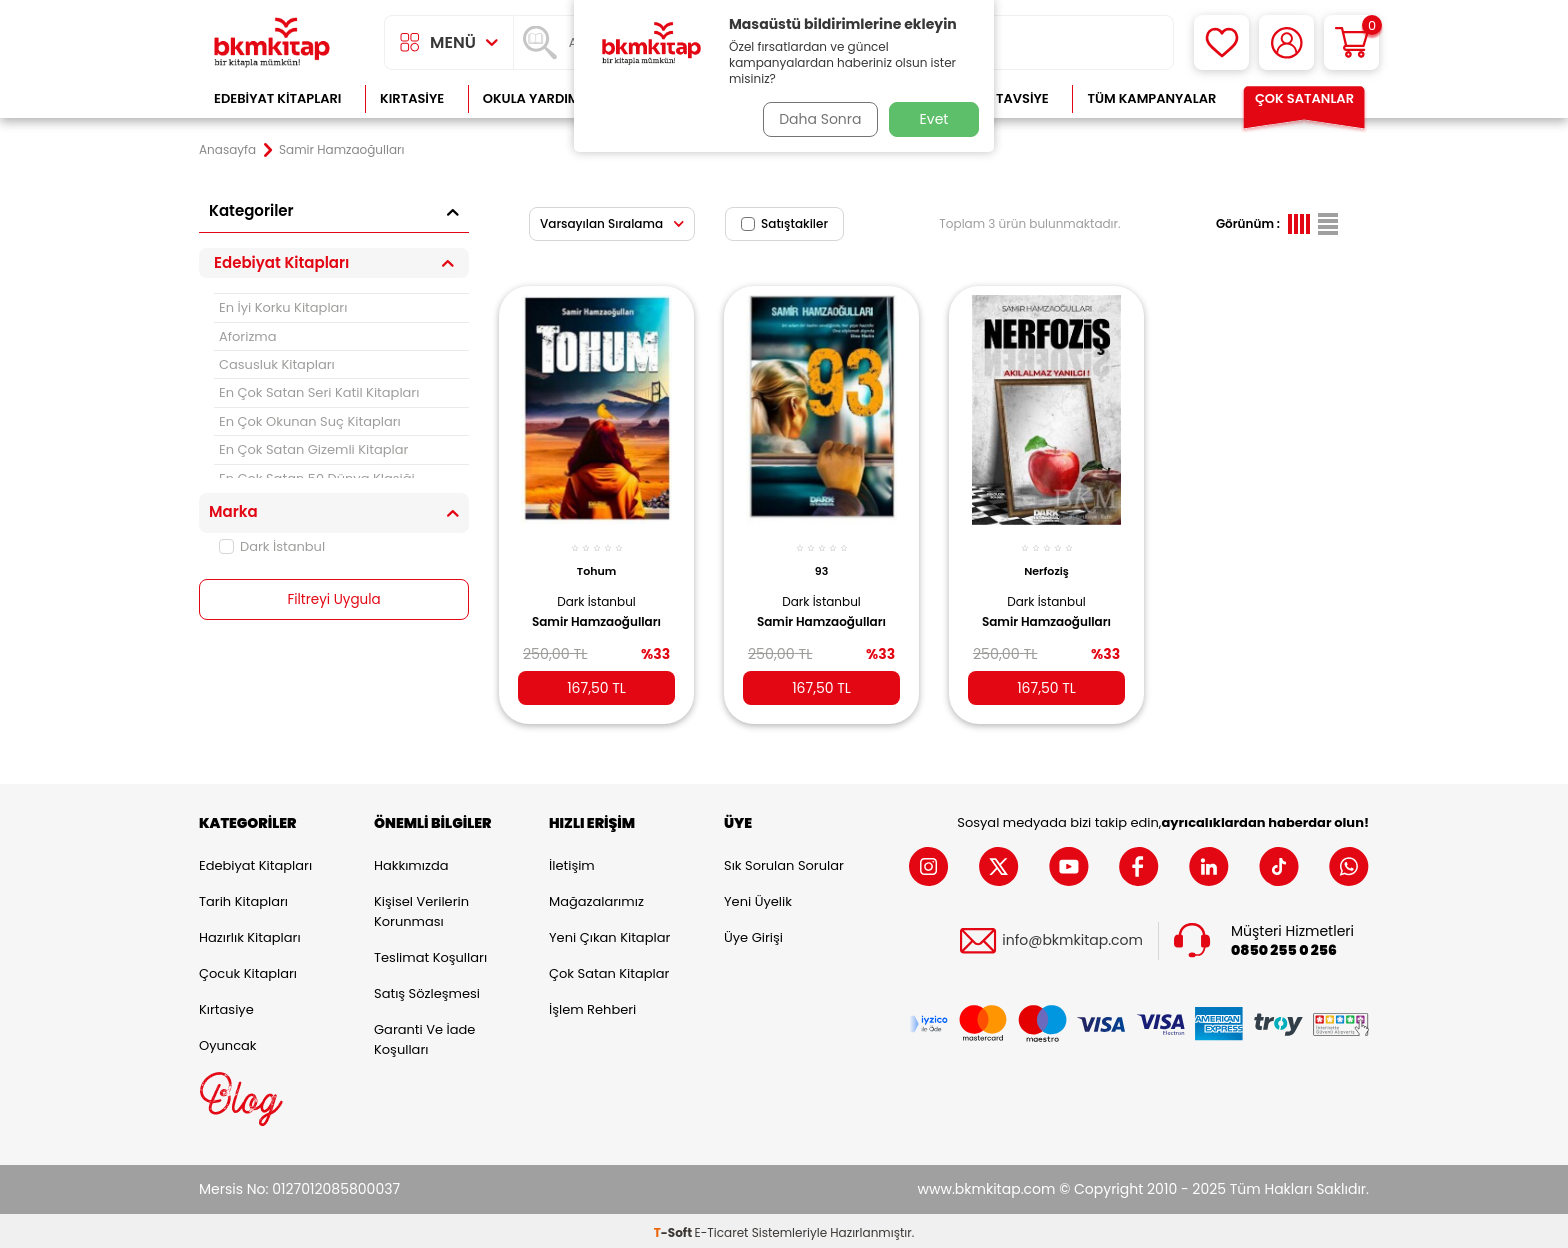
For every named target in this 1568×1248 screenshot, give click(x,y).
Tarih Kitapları (243, 897)
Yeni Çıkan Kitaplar (609, 933)
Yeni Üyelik (758, 897)
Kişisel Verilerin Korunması (421, 907)
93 (821, 562)
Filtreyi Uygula (334, 600)
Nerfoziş (1046, 562)
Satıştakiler (784, 223)
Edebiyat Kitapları (277, 98)
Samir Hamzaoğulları (596, 612)
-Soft (674, 1228)
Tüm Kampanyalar (1151, 98)
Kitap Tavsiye (1002, 98)
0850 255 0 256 (1284, 946)
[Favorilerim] (1221, 42)
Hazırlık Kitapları (250, 933)
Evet (934, 119)
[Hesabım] (1286, 42)
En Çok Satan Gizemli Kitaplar (313, 449)
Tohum (596, 562)
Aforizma (248, 336)
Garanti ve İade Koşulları (424, 1035)
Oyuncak (228, 1041)
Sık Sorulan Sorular (784, 861)
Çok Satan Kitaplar (609, 969)
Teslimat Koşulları (430, 953)
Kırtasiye (412, 98)
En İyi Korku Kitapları (283, 307)
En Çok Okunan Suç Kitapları (310, 421)
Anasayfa (227, 150)
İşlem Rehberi (592, 1005)
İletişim (572, 861)
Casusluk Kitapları (277, 364)
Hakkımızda (411, 861)
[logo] (272, 42)
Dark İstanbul (272, 546)
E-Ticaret (722, 1228)
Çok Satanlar (1304, 98)
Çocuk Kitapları (248, 969)
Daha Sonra (817, 119)
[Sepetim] (1351, 42)
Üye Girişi (753, 933)
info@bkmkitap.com (1072, 937)
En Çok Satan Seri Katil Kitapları (319, 392)
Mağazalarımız (596, 897)
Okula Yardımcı (538, 98)
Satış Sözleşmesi (427, 989)
